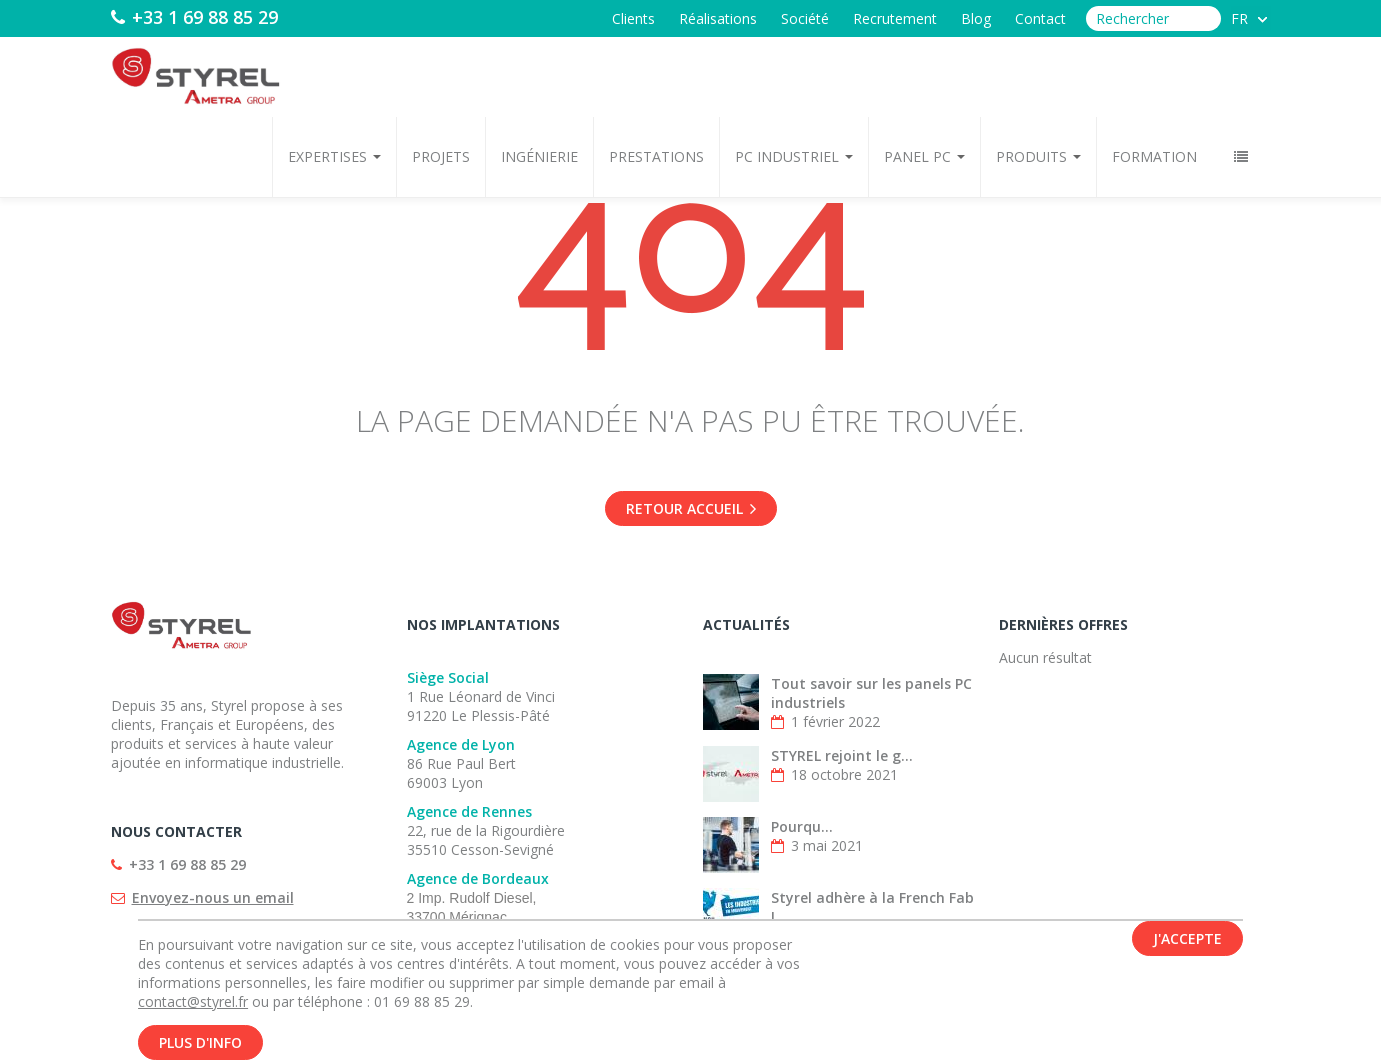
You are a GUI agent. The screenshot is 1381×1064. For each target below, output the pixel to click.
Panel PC (924, 156)
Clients (633, 18)
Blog (976, 18)
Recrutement (895, 18)
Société (805, 18)
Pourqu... (802, 826)
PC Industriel (794, 156)
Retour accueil (691, 508)
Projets (441, 156)
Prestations (656, 156)
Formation (1154, 156)
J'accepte (1187, 942)
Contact (1040, 18)
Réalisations (718, 18)
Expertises (334, 156)
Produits (1038, 156)
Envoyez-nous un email (213, 897)
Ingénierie (539, 156)
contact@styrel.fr (193, 1005)
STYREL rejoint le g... (842, 755)
